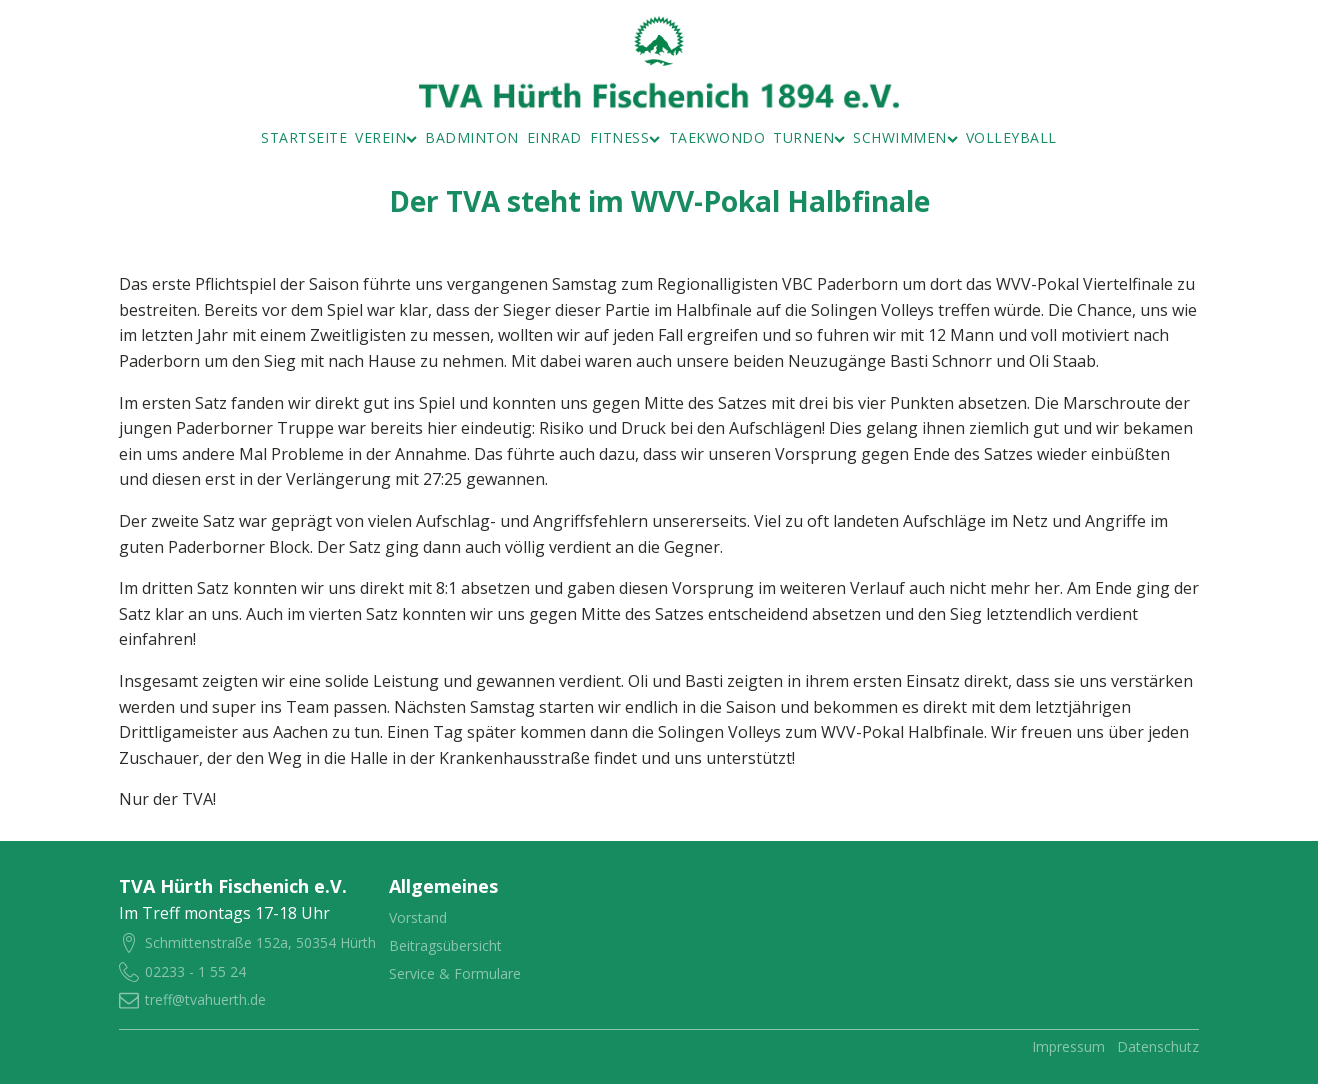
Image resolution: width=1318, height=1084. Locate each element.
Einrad (554, 137)
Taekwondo (717, 137)
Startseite (304, 137)
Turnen (809, 137)
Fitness (625, 137)
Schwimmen (905, 137)
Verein (386, 137)
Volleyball (1011, 137)
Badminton (472, 137)
